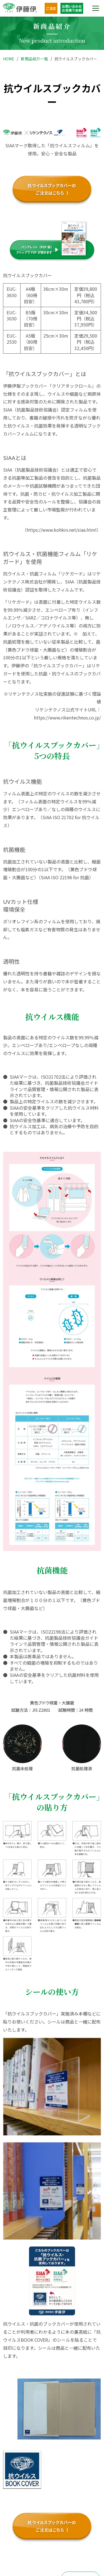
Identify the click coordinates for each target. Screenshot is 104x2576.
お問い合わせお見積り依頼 (72, 8)
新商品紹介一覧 (34, 58)
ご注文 (51, 8)
